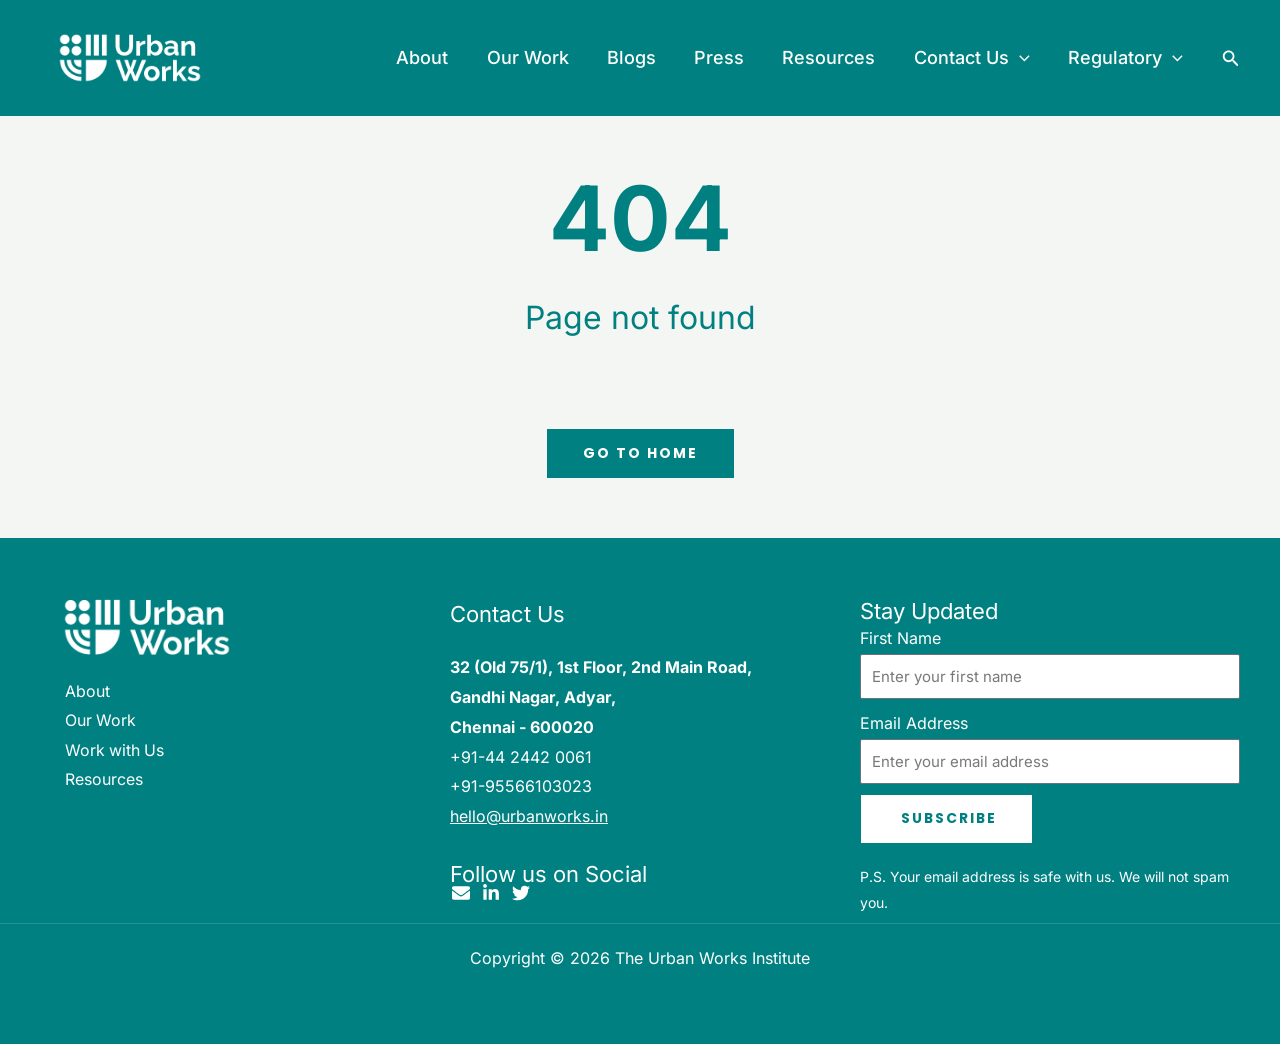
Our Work (540, 57)
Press (727, 57)
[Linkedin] (491, 894)
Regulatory (1126, 58)
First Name (900, 638)
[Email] (461, 894)
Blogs (641, 57)
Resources (834, 57)
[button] (1022, 58)
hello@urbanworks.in (529, 816)
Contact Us (975, 58)
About (437, 57)
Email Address (914, 723)
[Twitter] (521, 894)
